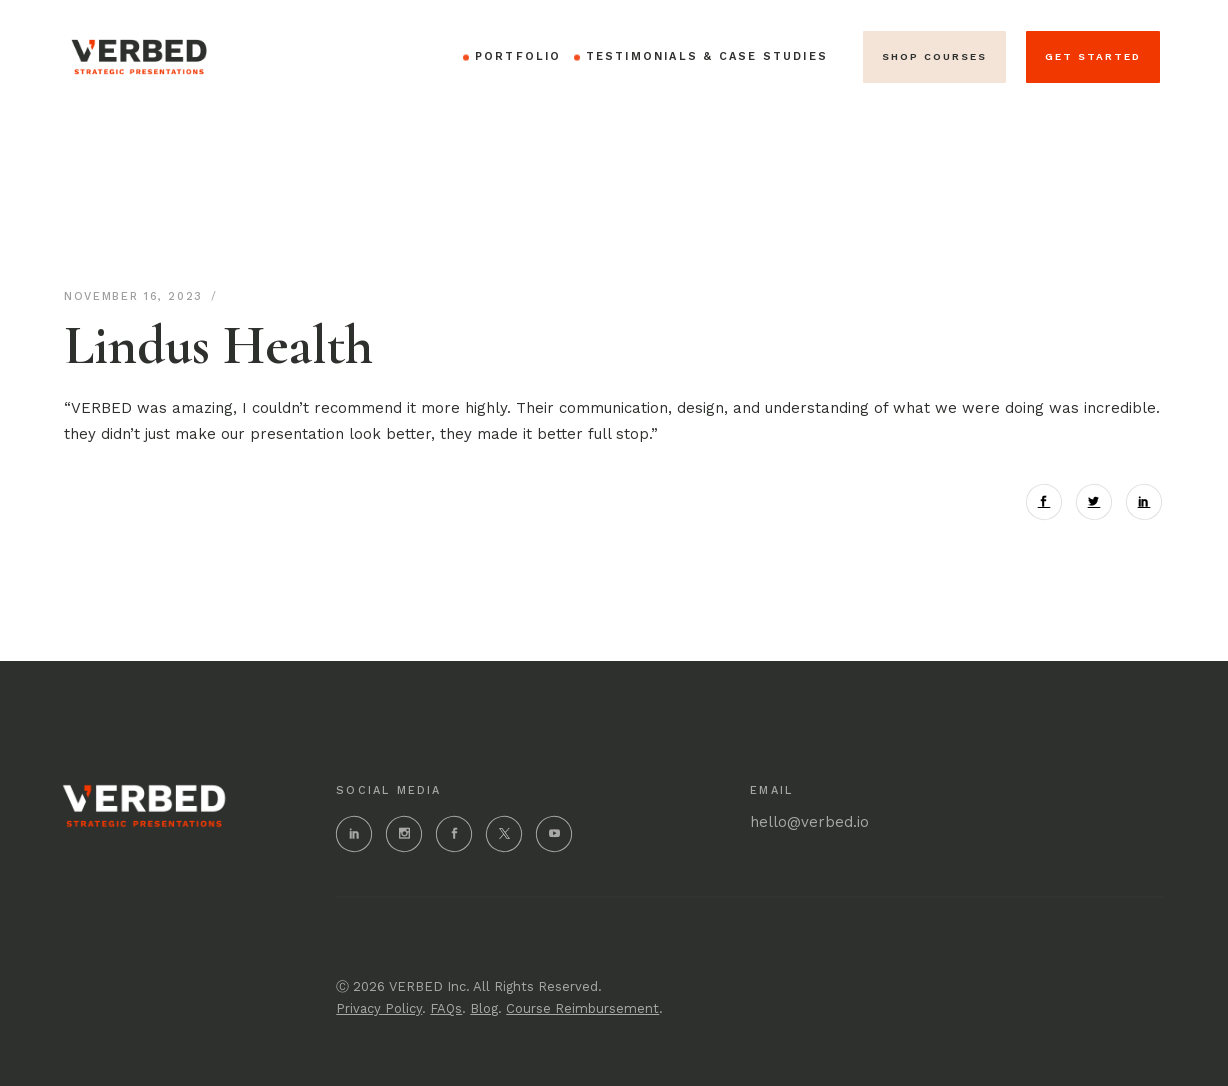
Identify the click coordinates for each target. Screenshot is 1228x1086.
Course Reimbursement (582, 1008)
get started (1093, 56)
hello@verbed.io (809, 822)
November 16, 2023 (136, 296)
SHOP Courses (934, 56)
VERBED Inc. (429, 986)
